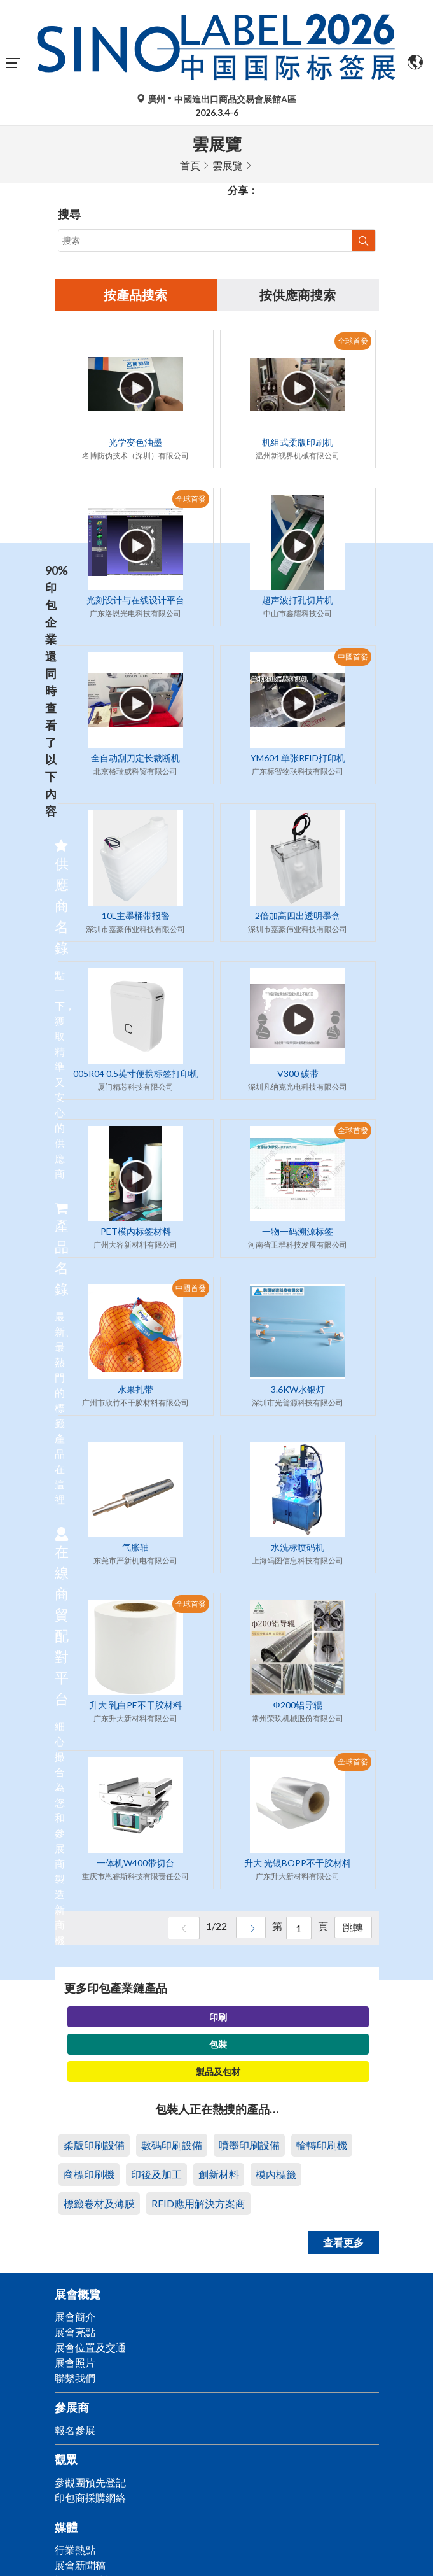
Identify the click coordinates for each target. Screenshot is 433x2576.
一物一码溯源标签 (297, 1232)
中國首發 (353, 657)
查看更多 (343, 2243)
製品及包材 (218, 2072)
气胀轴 (135, 1547)
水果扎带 (135, 1389)
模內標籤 (276, 2175)
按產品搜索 (135, 295)
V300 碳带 (298, 1074)
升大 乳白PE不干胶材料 (135, 1705)
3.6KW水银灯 (298, 1389)
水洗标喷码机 (297, 1547)
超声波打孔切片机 (297, 600)
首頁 (190, 165)
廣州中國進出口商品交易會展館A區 (216, 99)
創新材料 (218, 2175)
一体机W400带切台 (135, 1863)
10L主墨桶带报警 (136, 916)
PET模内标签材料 (135, 1232)
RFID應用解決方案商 (198, 2204)
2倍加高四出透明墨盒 (297, 916)
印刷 (218, 2017)
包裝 (218, 2044)
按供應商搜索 (297, 295)
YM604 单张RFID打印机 (298, 758)
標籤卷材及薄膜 (99, 2204)
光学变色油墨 (135, 442)
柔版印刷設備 (94, 2145)
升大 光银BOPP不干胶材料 (297, 1863)
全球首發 (353, 341)
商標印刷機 (89, 2175)
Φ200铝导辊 (297, 1705)
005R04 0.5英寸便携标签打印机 (135, 1074)
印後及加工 (156, 2175)
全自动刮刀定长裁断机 (135, 758)
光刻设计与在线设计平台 (135, 600)
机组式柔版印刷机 (297, 442)
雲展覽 (227, 165)
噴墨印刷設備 (249, 2145)
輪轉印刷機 (321, 2145)
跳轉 (352, 1929)
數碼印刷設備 (171, 2145)
